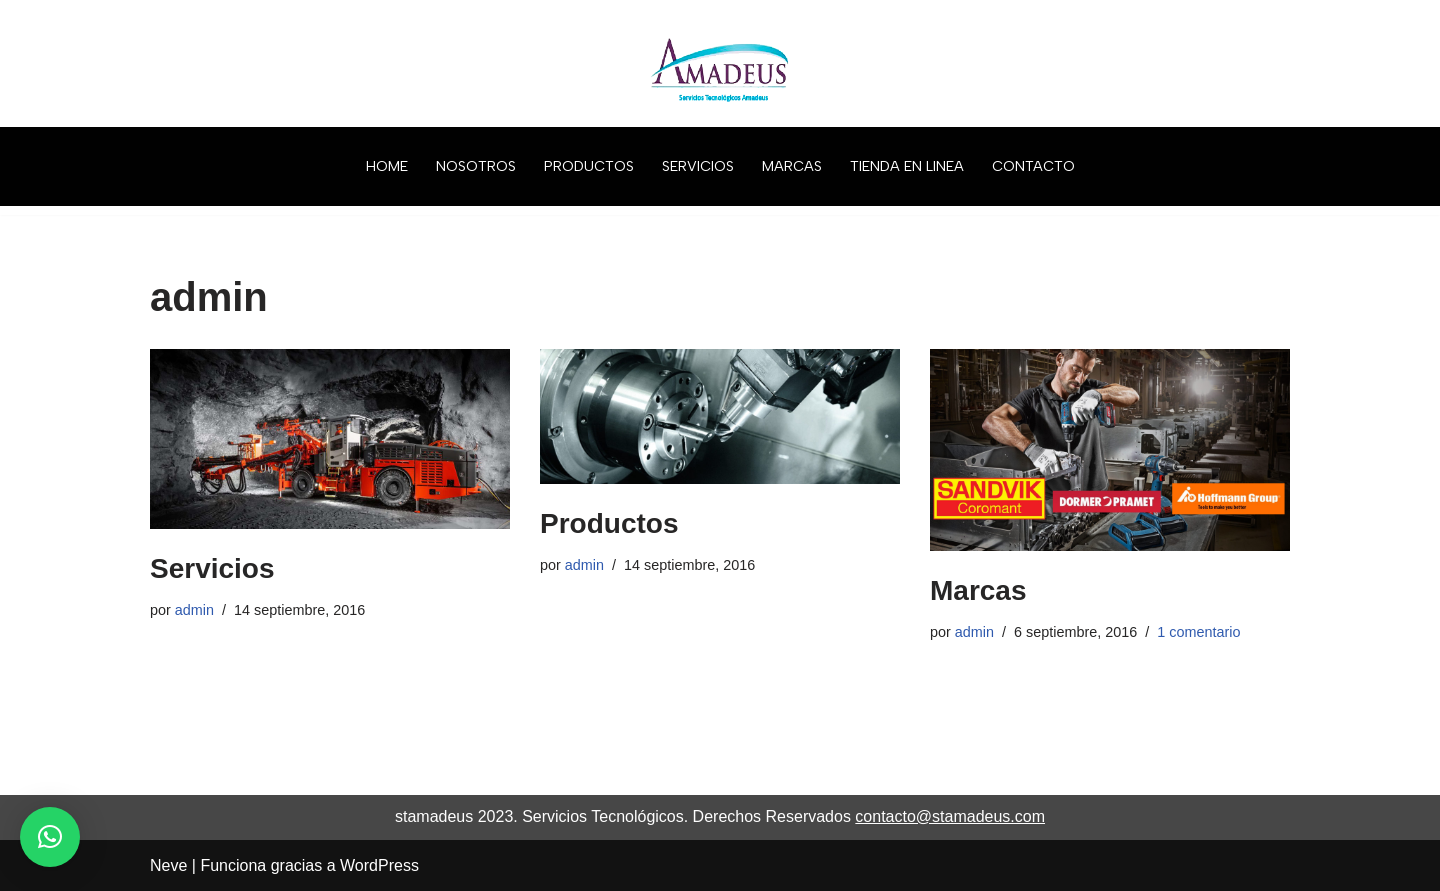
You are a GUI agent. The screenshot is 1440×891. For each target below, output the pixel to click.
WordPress (379, 865)
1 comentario (1198, 632)
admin (194, 610)
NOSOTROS (476, 166)
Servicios (212, 568)
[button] (50, 837)
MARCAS (792, 166)
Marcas (978, 590)
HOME (387, 166)
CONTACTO (1033, 166)
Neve (168, 865)
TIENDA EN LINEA (907, 166)
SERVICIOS (698, 166)
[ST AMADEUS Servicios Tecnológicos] (720, 63)
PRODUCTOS (589, 166)
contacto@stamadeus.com (950, 816)
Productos (609, 523)
